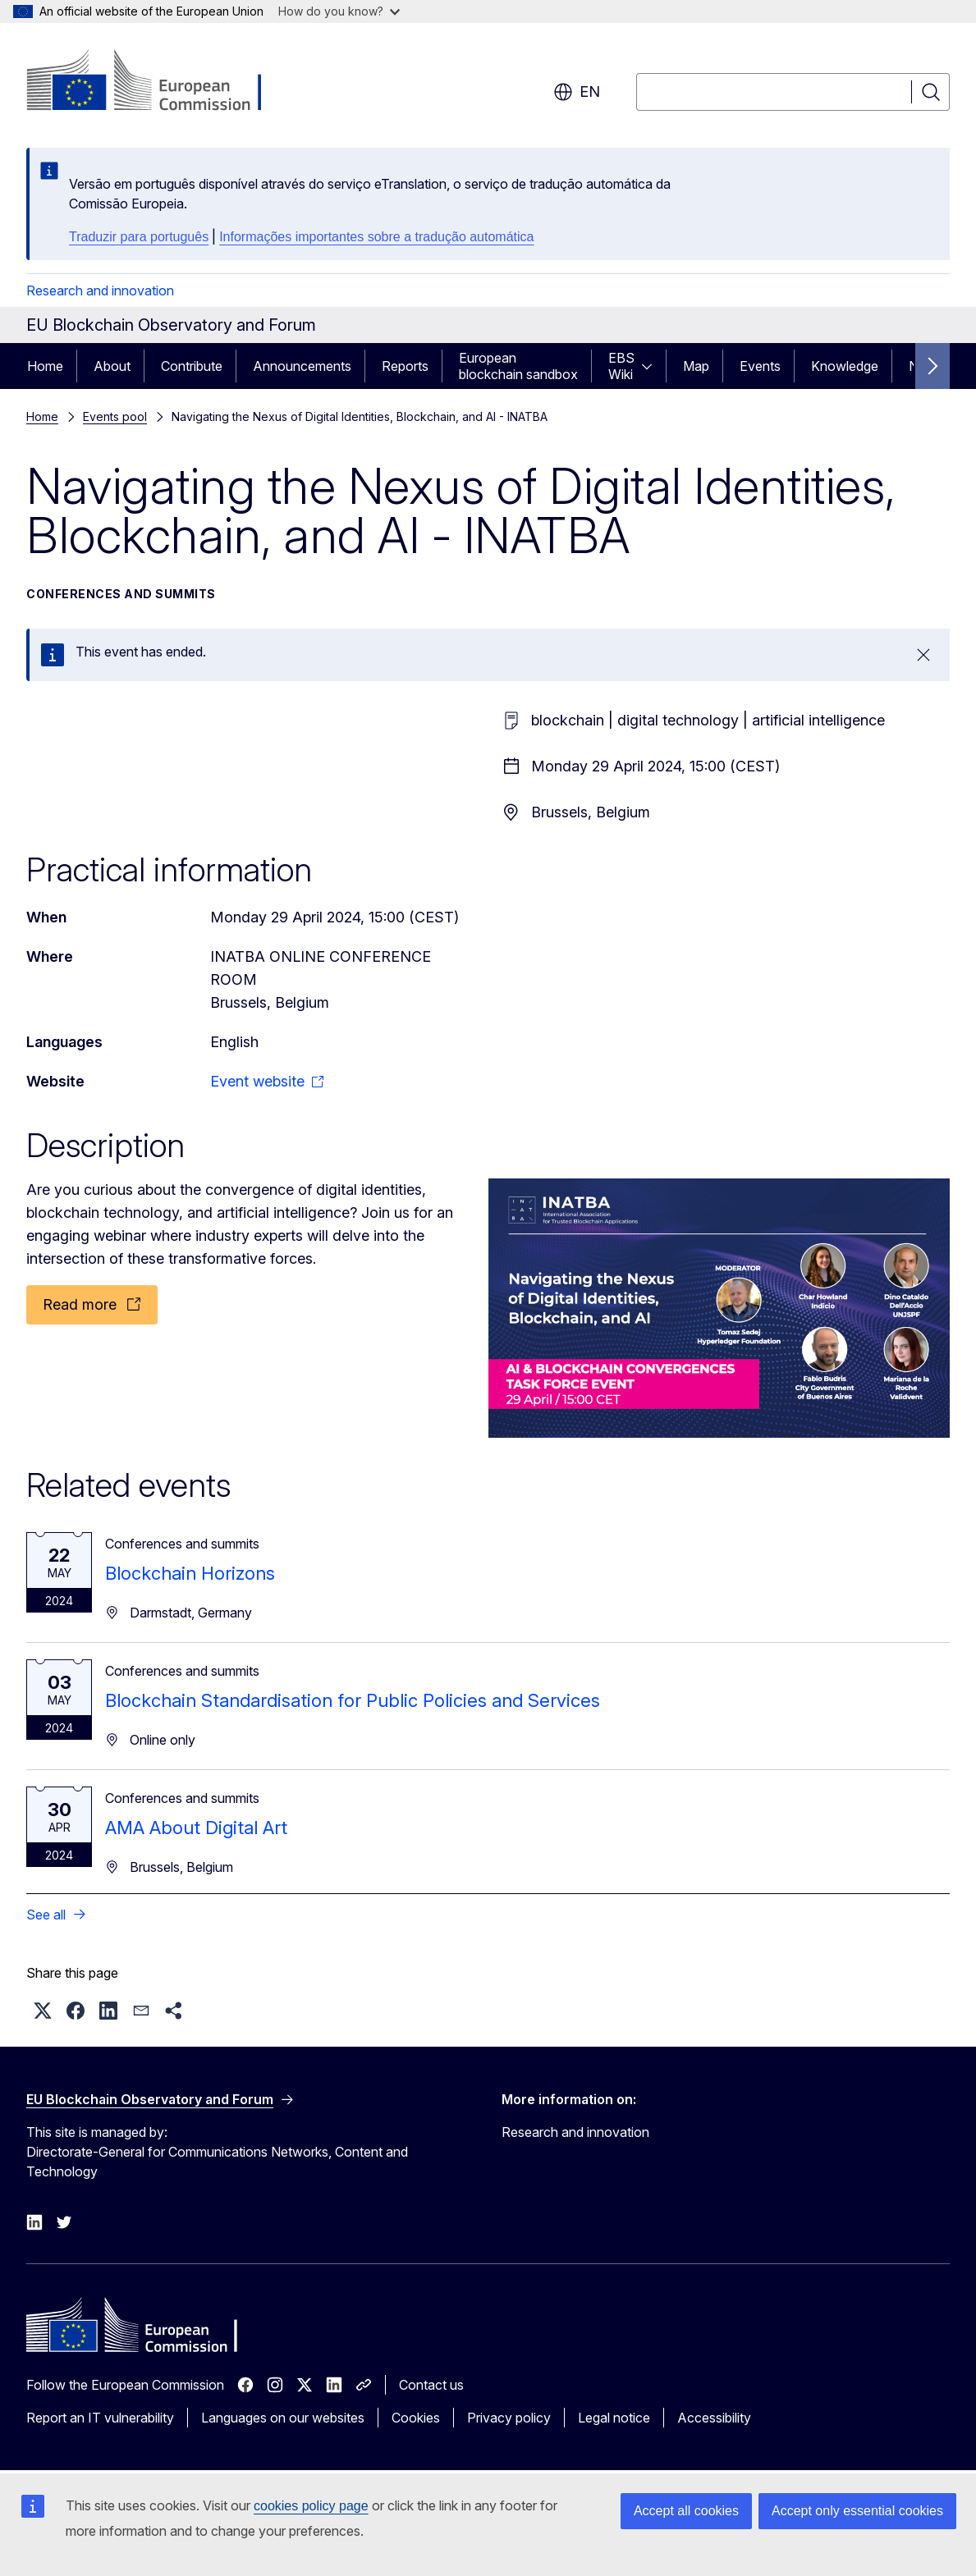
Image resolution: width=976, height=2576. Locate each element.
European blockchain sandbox (518, 366)
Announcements (302, 366)
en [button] (576, 92)
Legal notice (614, 2417)
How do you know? (339, 11)
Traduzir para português (138, 237)
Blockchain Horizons (190, 1573)
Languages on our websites (282, 2417)
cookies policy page (311, 2506)
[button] (43, 2010)
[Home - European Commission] (158, 82)
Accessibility (714, 2417)
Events (760, 366)
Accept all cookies (686, 2511)
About (112, 366)
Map (696, 366)
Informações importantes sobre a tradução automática (376, 237)
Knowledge (844, 366)
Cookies (416, 2417)
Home (45, 366)
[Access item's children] (652, 366)
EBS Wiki (621, 366)
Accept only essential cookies (857, 2511)
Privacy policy (509, 2417)
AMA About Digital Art (196, 1827)
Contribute (191, 366)
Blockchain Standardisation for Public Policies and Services (352, 1700)
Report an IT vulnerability (100, 2417)
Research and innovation (100, 290)
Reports (405, 366)
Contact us (431, 2385)
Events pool (115, 416)
